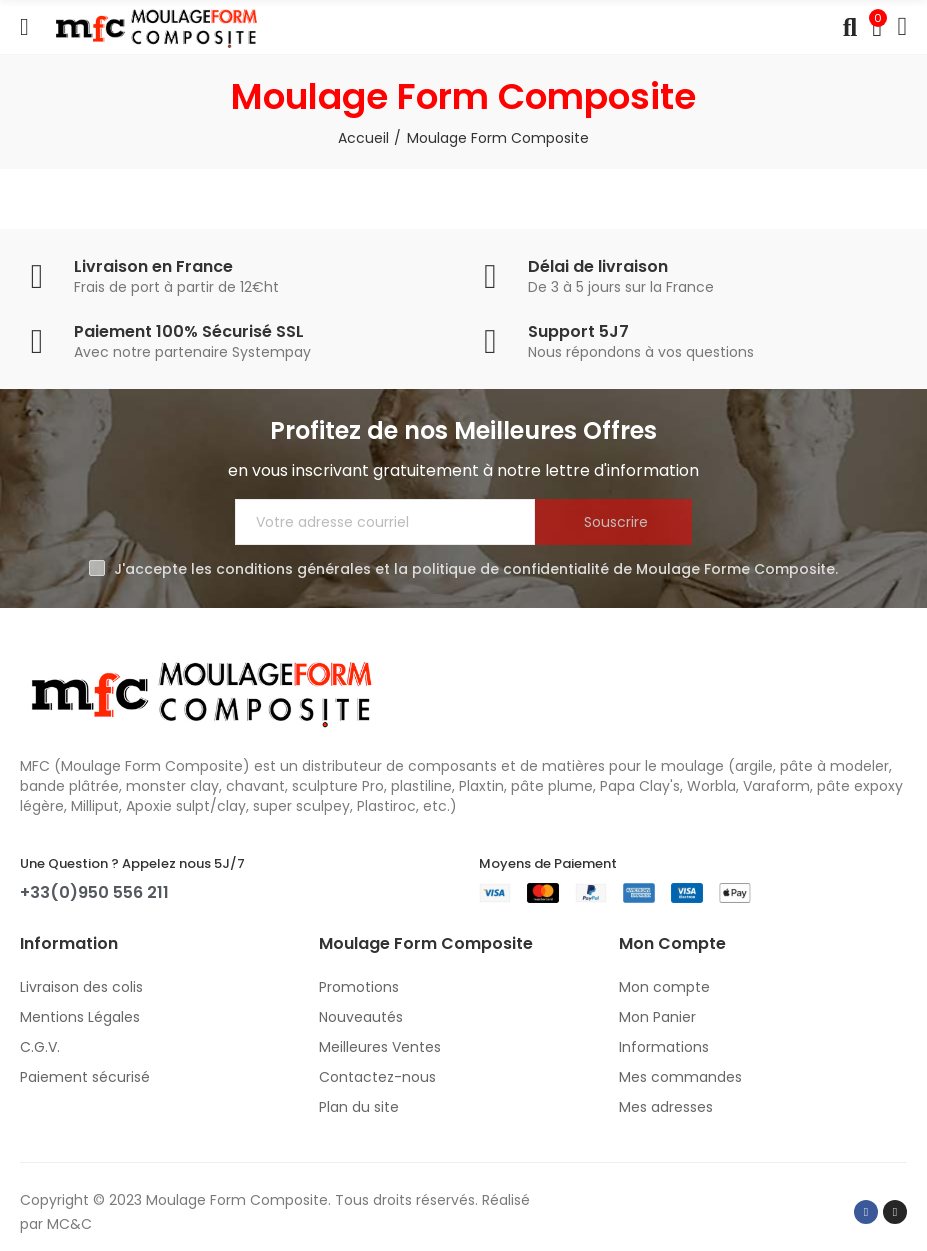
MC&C (69, 1224)
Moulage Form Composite (237, 1200)
